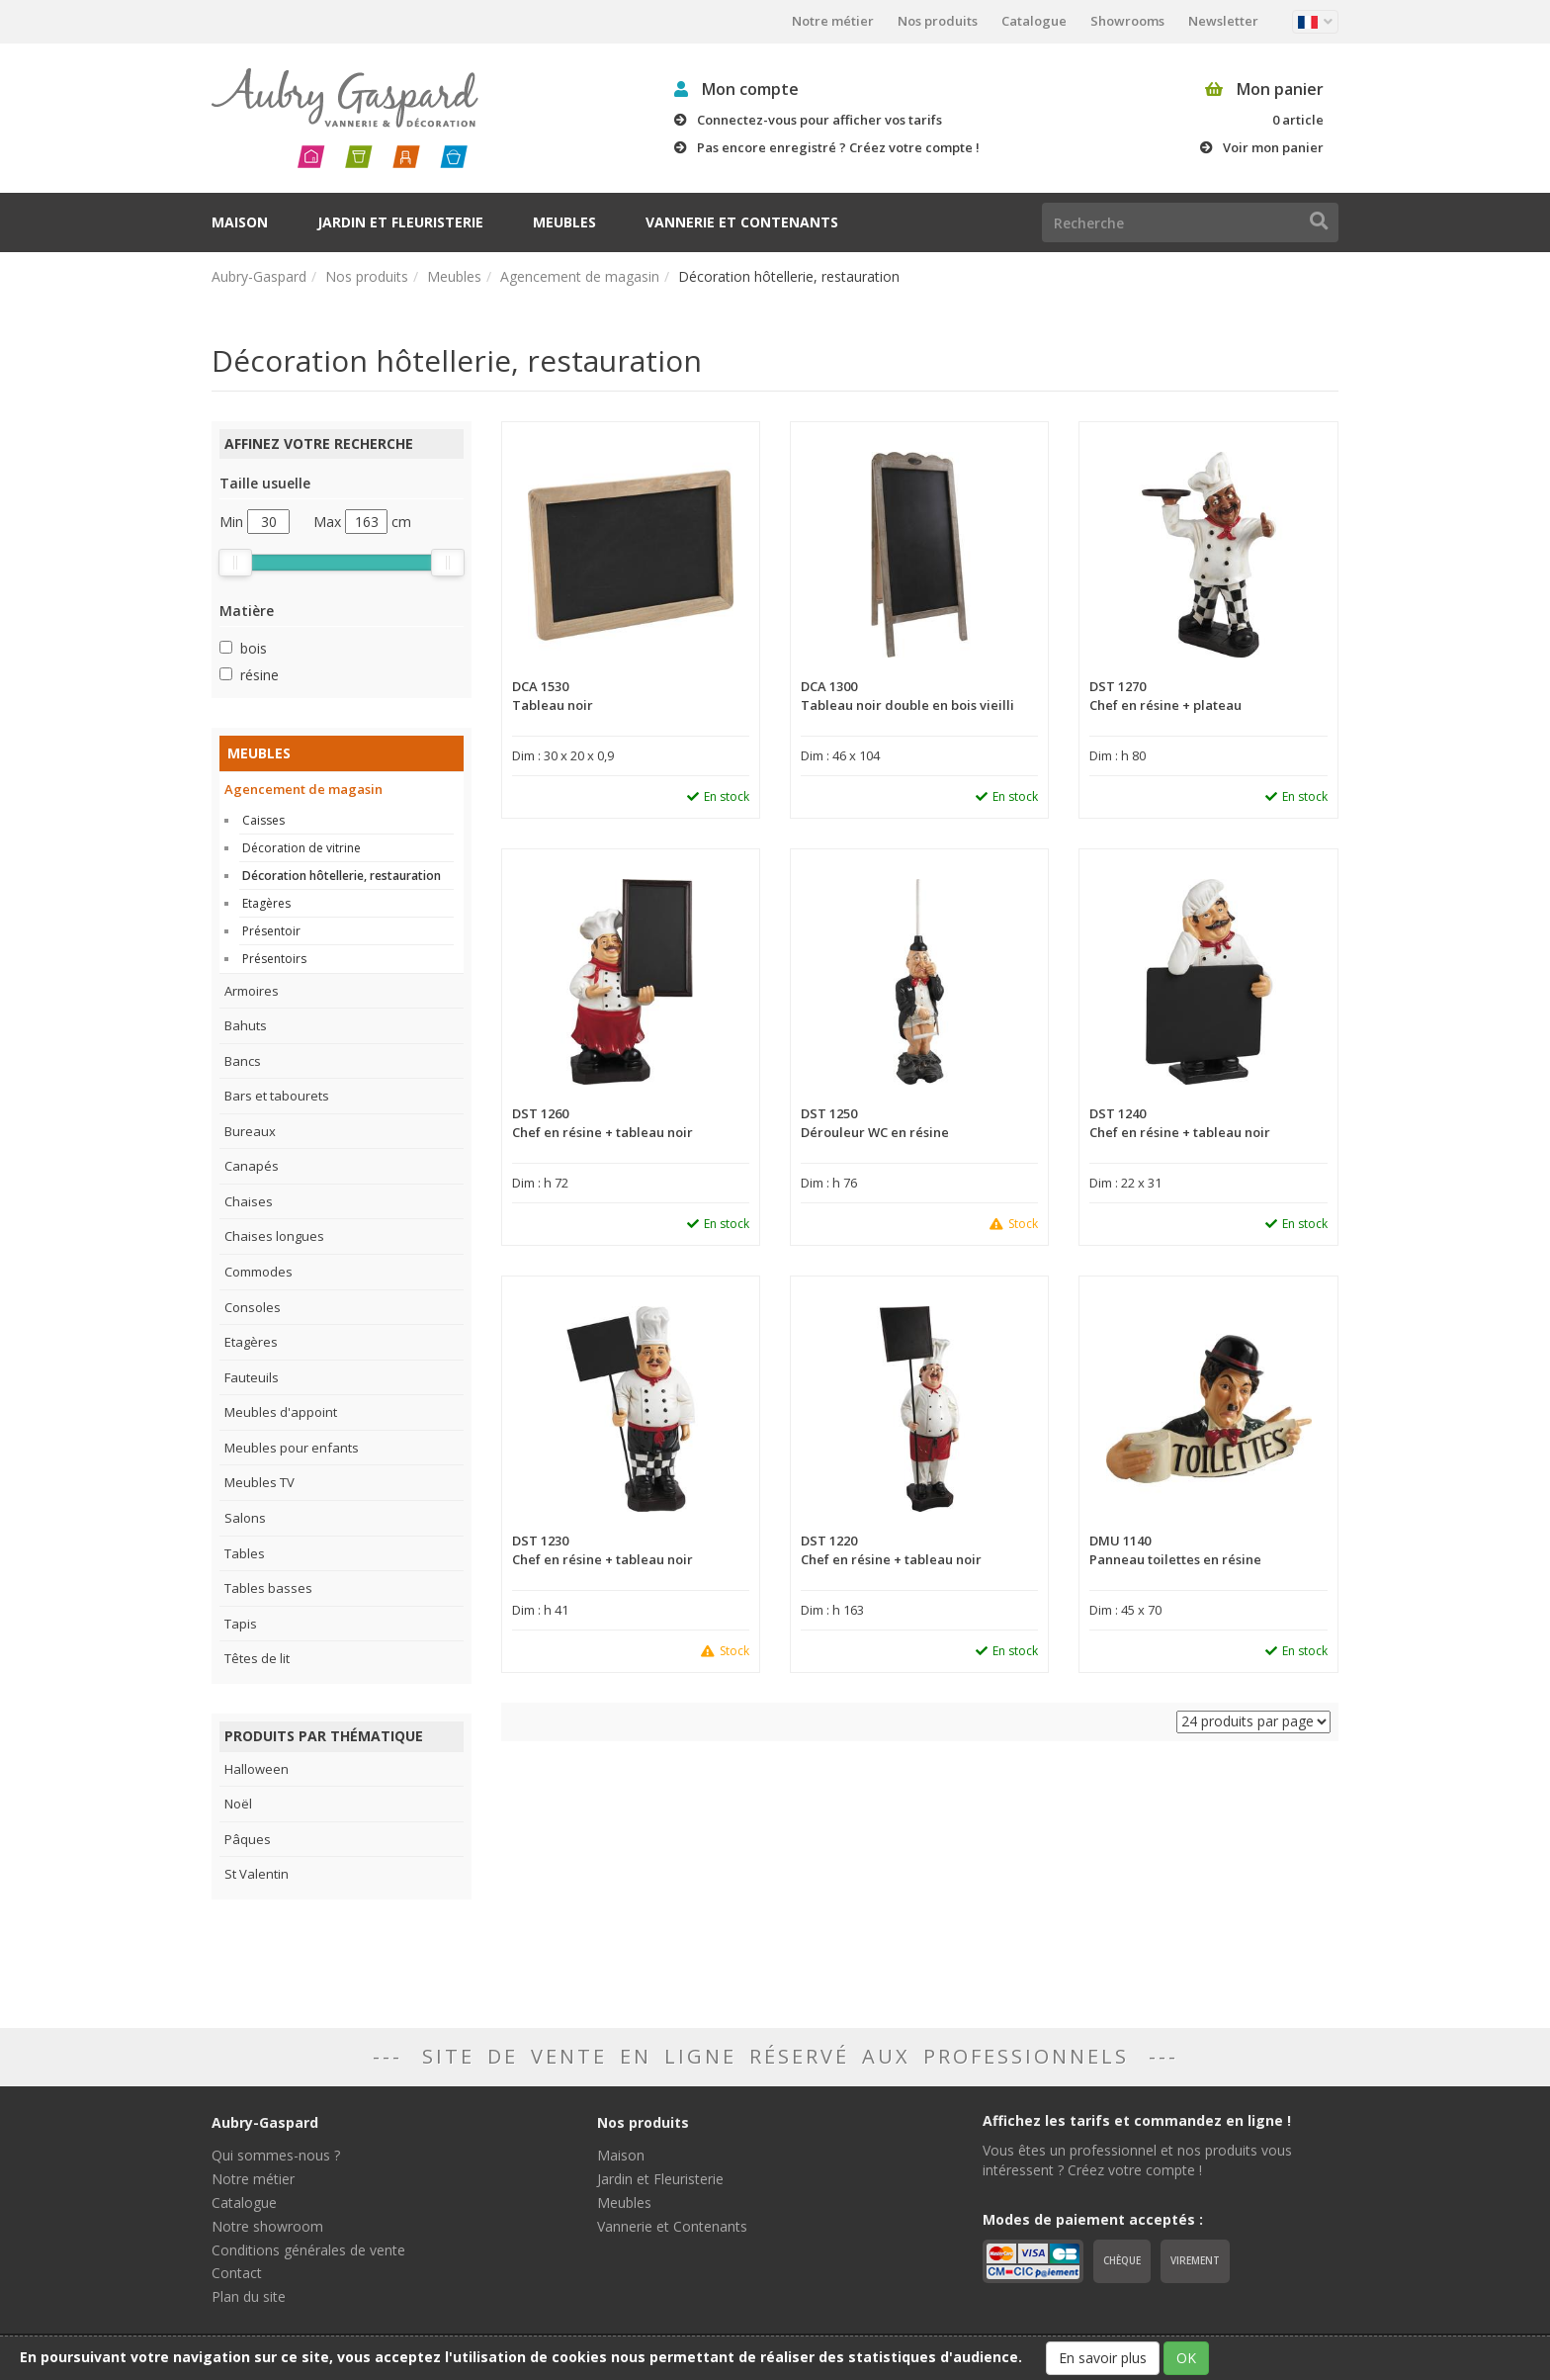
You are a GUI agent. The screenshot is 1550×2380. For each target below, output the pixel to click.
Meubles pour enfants (291, 1447)
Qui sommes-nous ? (276, 2155)
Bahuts (245, 1025)
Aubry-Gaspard (259, 276)
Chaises (248, 1201)
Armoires (251, 991)
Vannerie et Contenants (742, 222)
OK (1186, 2357)
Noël (238, 1803)
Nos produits (938, 21)
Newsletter (1223, 21)
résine (259, 674)
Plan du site (249, 2296)
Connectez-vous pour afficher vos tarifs (819, 120)
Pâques (247, 1839)
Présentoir (271, 931)
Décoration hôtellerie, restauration (341, 875)
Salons (245, 1518)
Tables (244, 1553)
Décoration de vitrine (301, 847)
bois (253, 648)
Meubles (564, 222)
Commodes (258, 1271)
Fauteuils (251, 1377)
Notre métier (833, 21)
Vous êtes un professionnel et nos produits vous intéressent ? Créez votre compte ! (1137, 2160)
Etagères (266, 903)
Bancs (242, 1061)
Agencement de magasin (579, 276)
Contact (237, 2272)
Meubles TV (259, 1482)
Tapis (240, 1623)
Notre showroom (267, 2226)
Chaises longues (274, 1236)
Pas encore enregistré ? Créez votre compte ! (838, 147)
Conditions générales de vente (308, 2250)
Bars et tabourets (276, 1095)
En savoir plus (1103, 2357)
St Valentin (256, 1874)
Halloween (256, 1769)
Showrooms (1127, 21)
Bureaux (250, 1131)
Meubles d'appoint (280, 1412)
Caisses (263, 820)
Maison (240, 222)
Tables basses (268, 1588)
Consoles (252, 1307)
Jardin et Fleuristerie (400, 222)
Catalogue (1034, 21)
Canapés (251, 1166)
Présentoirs (274, 958)
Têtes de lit (257, 1658)
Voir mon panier (1273, 147)
